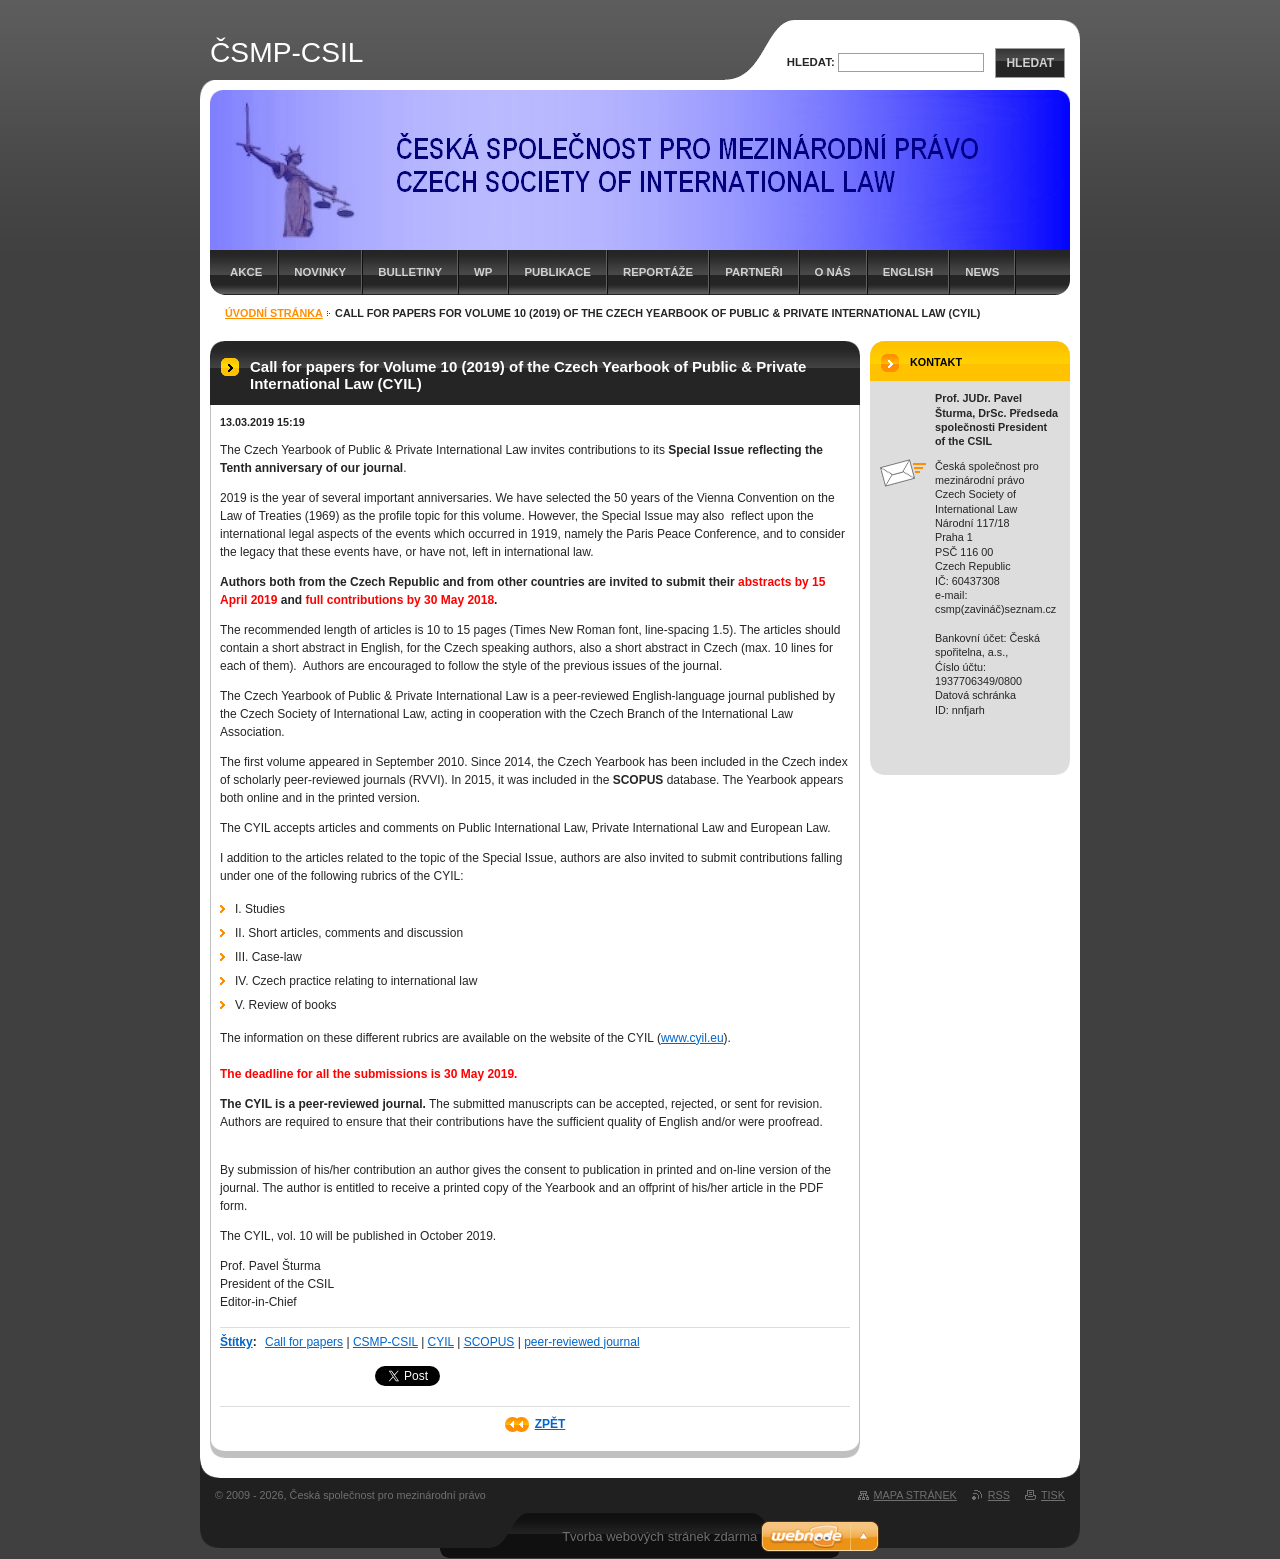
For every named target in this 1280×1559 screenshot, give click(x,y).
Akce (246, 272)
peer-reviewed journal (581, 1342)
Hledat (1030, 63)
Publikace (557, 272)
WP (483, 272)
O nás (833, 272)
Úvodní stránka (274, 313)
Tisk (1053, 1495)
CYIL (441, 1342)
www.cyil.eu (692, 1038)
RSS (999, 1495)
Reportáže (658, 272)
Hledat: (811, 62)
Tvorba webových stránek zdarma (659, 1536)
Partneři (753, 272)
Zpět (550, 1424)
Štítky (236, 1342)
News (982, 272)
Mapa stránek (915, 1495)
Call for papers (304, 1342)
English (908, 272)
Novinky (320, 272)
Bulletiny (410, 272)
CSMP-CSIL (385, 1342)
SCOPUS (489, 1342)
